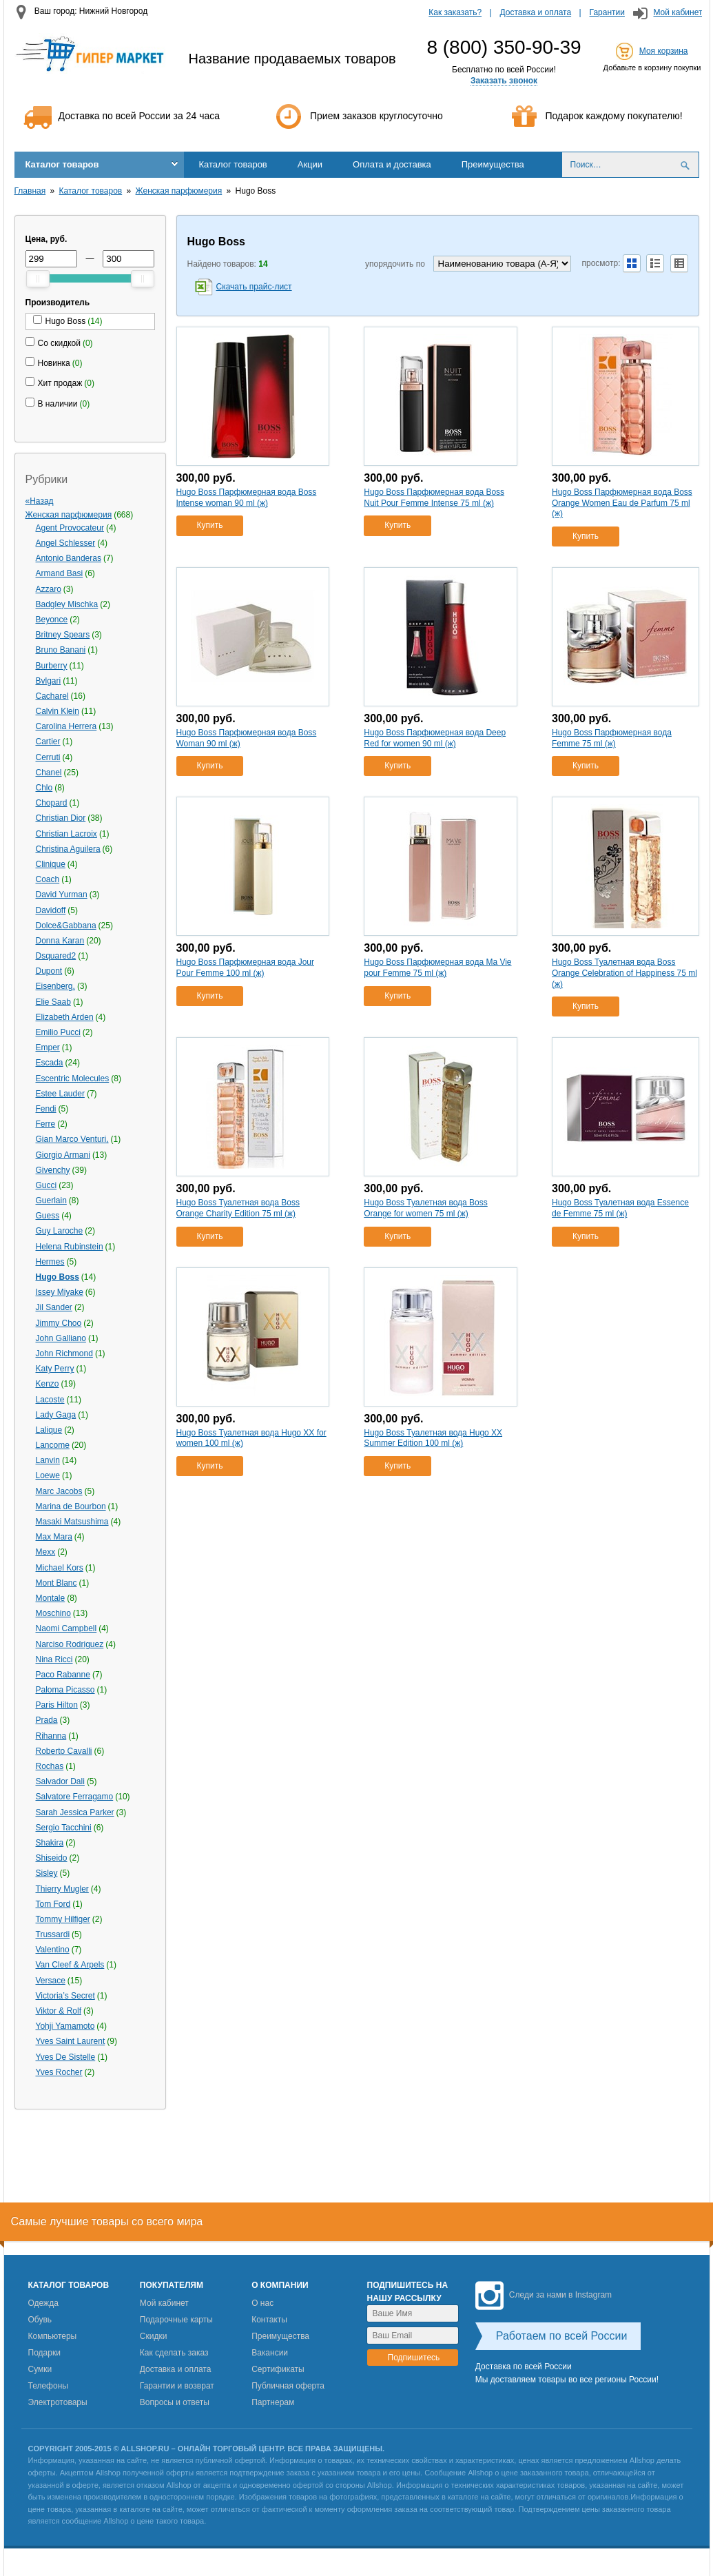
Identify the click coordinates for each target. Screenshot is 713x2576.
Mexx (46, 1552)
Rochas (50, 1766)
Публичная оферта (287, 2386)
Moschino (53, 1613)
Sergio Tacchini (64, 1827)
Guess (48, 1215)
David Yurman (61, 894)
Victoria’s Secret (65, 1996)
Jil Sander (54, 1307)
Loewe (48, 1475)
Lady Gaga (56, 1415)
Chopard (52, 803)
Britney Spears (63, 635)
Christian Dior (61, 818)
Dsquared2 (56, 956)
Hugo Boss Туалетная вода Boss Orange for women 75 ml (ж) (425, 1208)
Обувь (40, 2319)
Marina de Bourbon (71, 1506)
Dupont (49, 971)
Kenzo (47, 1384)
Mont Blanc (56, 1583)
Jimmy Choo (59, 1323)
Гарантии (607, 12)
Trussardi (53, 1934)
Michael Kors (59, 1568)
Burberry (52, 666)
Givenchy (53, 1170)
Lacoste (50, 1399)
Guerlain (51, 1200)
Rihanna (51, 1736)
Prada (47, 1720)
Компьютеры (52, 2336)
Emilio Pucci (58, 1032)
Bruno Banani (61, 650)
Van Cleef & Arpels (70, 1965)
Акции (310, 164)
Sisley (47, 1873)
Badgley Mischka (67, 604)
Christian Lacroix (66, 834)
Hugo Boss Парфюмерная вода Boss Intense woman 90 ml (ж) (246, 497)
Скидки (153, 2336)
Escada (49, 1062)
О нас (262, 2303)
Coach (48, 879)
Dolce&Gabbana (66, 925)
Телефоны (48, 2386)
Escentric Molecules (73, 1078)
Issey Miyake (59, 1292)
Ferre (46, 1124)
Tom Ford (53, 1904)
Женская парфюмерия (179, 191)
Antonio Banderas (68, 558)
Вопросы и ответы (174, 2402)
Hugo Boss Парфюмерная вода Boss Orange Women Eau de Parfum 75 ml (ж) (622, 502)
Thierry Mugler (62, 1889)
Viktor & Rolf (58, 2011)
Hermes (50, 1262)
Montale (50, 1598)
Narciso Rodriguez (70, 1644)
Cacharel (52, 696)
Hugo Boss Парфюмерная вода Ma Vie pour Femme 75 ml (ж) (437, 967)
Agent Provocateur (70, 528)
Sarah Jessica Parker (75, 1812)
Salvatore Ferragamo (75, 1796)
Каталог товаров (62, 164)
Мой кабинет (677, 12)
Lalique (49, 1430)
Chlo (44, 788)
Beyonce (52, 619)
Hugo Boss (57, 1277)
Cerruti (48, 757)
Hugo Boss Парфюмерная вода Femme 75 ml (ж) (612, 738)
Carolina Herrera (66, 726)
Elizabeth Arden (65, 1017)
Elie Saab (53, 1002)
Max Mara (54, 1537)
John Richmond (64, 1353)
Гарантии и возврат (177, 2386)
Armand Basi (59, 573)
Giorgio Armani (63, 1155)
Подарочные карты (176, 2319)
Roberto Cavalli (64, 1751)
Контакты (269, 2319)
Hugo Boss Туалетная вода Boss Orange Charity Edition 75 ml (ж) (238, 1208)
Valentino (53, 1949)
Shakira (50, 1843)
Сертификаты (277, 2369)
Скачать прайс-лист (254, 287)
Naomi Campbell (66, 1628)
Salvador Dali (60, 1781)
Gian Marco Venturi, (72, 1139)
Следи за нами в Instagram (543, 2295)
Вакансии (269, 2353)
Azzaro (48, 589)
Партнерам (272, 2402)
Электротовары (57, 2402)
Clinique (50, 864)
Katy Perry (55, 1368)
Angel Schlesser (66, 543)
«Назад (39, 501)
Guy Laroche (59, 1231)
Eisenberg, (55, 986)
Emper (48, 1047)
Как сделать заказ (174, 2353)
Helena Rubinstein (69, 1246)
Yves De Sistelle (66, 2057)
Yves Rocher (59, 2072)
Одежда (43, 2303)
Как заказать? (455, 12)
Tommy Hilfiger (63, 1919)
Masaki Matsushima (72, 1521)
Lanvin (48, 1460)
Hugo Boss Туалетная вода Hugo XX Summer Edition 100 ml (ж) (433, 1438)
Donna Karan (60, 940)
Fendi (46, 1109)
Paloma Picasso (65, 1690)
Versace (50, 1980)
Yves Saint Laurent (70, 2041)
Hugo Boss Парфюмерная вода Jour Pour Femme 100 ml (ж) (245, 967)
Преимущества (493, 164)
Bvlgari (48, 681)
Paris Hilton (57, 1705)
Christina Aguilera (68, 849)
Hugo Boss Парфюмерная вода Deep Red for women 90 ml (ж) (435, 738)
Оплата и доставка (392, 164)
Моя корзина (663, 51)
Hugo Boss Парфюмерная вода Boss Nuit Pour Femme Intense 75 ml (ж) (434, 497)
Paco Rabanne (63, 1674)
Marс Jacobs (59, 1491)
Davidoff (51, 910)
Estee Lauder (60, 1093)
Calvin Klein (57, 711)
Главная (30, 191)
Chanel (49, 772)
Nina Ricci (54, 1659)
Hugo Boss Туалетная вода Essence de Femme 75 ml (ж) (620, 1208)
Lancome (53, 1445)
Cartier (48, 741)
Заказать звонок (504, 80)
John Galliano (61, 1338)
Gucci (46, 1185)
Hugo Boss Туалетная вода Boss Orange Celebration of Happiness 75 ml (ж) (624, 972)
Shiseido (52, 1858)
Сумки (40, 2369)
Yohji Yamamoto (65, 2026)
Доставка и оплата (536, 12)
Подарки (44, 2353)
